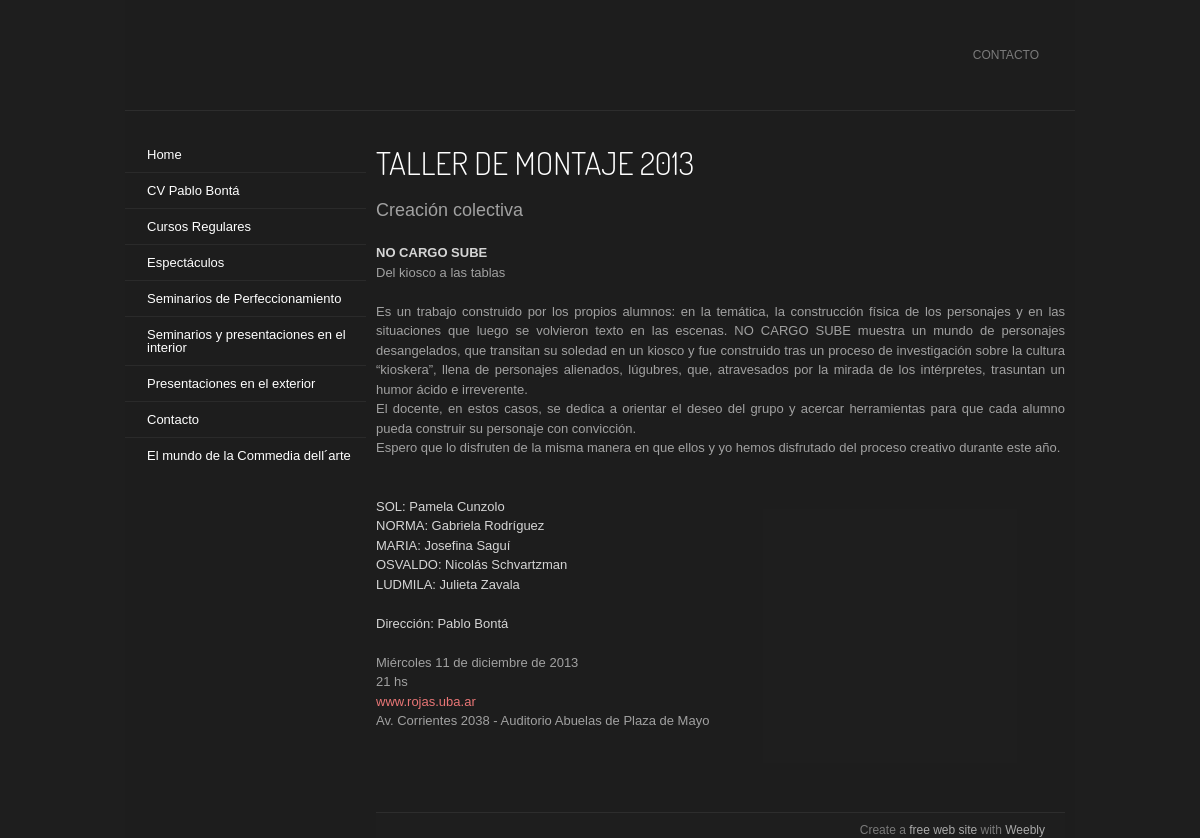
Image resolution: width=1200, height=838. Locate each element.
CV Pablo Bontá (193, 190)
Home (164, 154)
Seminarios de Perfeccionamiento (244, 298)
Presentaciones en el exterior (231, 383)
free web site (943, 830)
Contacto (173, 419)
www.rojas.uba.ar (426, 701)
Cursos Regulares (199, 226)
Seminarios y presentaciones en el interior (246, 341)
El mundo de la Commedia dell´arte (249, 455)
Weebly (1025, 830)
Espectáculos (185, 262)
